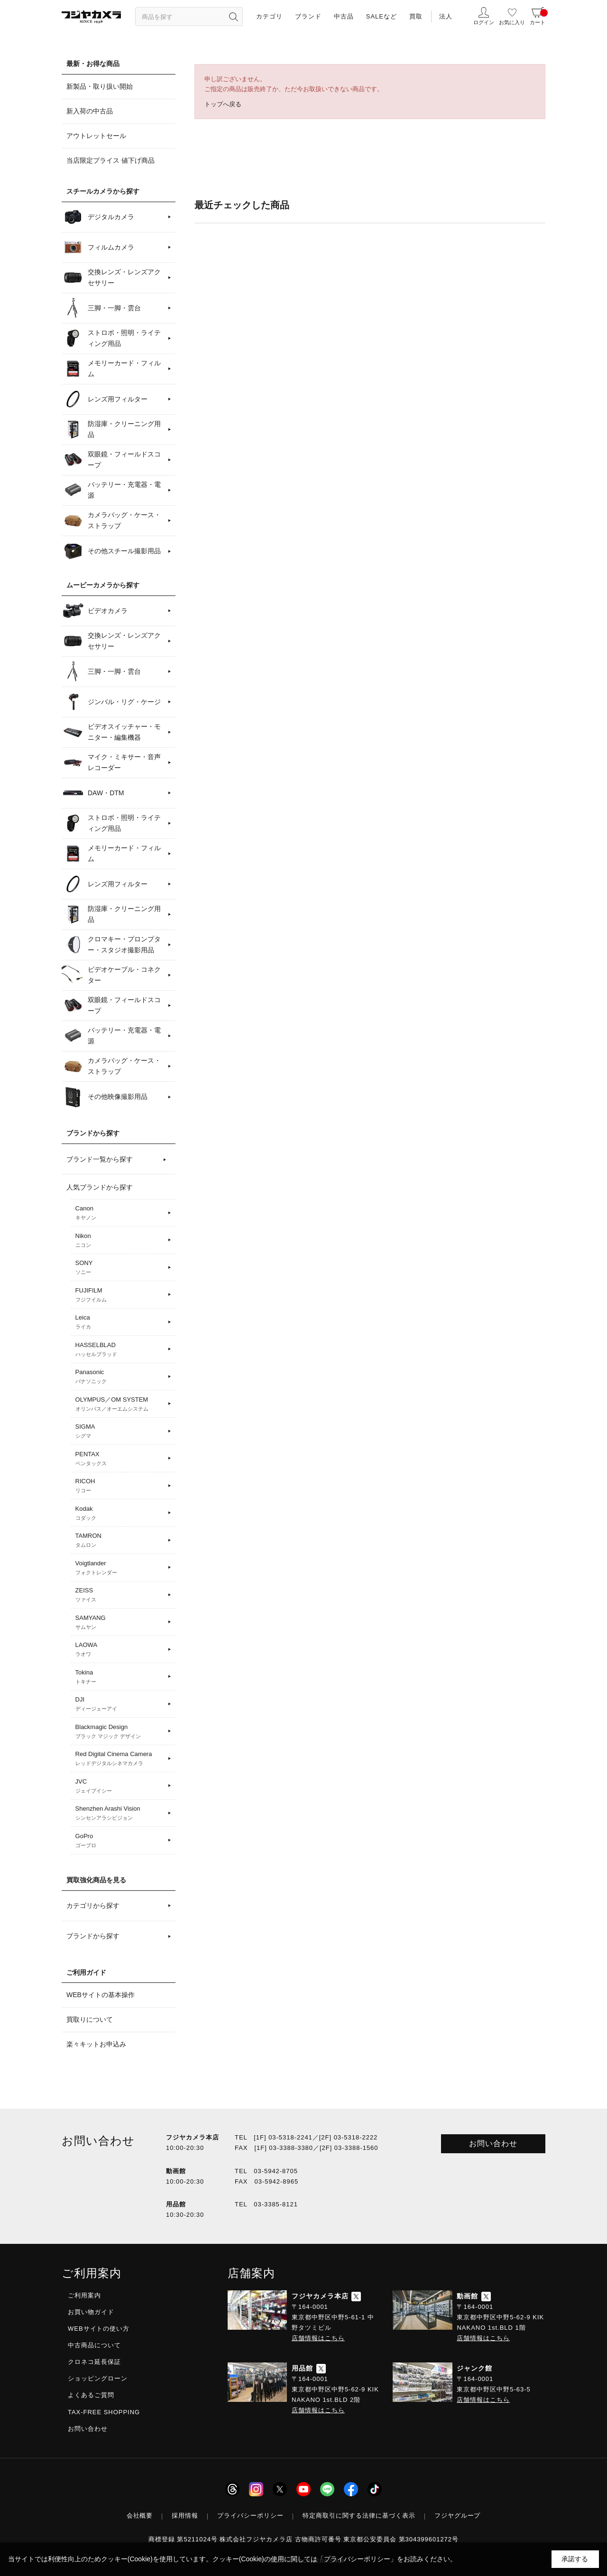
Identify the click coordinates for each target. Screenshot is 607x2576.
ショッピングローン (98, 2378)
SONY (120, 1267)
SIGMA (120, 1431)
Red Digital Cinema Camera (120, 1758)
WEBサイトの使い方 (98, 2328)
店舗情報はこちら (318, 2338)
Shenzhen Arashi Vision (120, 1813)
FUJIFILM (120, 1295)
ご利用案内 (84, 2295)
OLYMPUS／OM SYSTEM (120, 1404)
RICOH (120, 1486)
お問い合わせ (493, 2143)
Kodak (120, 1513)
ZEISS (120, 1595)
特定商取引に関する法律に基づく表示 (359, 2515)
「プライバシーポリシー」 (357, 2559)
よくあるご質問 (91, 2395)
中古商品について (94, 2345)
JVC (120, 1786)
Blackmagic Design (120, 1731)
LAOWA (120, 1649)
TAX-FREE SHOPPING (104, 2412)
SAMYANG (120, 1622)
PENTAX (120, 1459)
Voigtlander (120, 1568)
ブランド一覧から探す (99, 1159)
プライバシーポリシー (250, 2515)
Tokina (120, 1677)
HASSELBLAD (120, 1349)
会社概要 (140, 2515)
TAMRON (120, 1540)
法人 (445, 16)
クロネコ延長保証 (94, 2361)
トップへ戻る (222, 104)
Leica (120, 1322)
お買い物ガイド (91, 2312)
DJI (120, 1704)
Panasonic (120, 1377)
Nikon (120, 1240)
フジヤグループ (457, 2515)
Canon (120, 1213)
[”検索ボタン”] (233, 16)
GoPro (120, 1841)
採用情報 (185, 2515)
